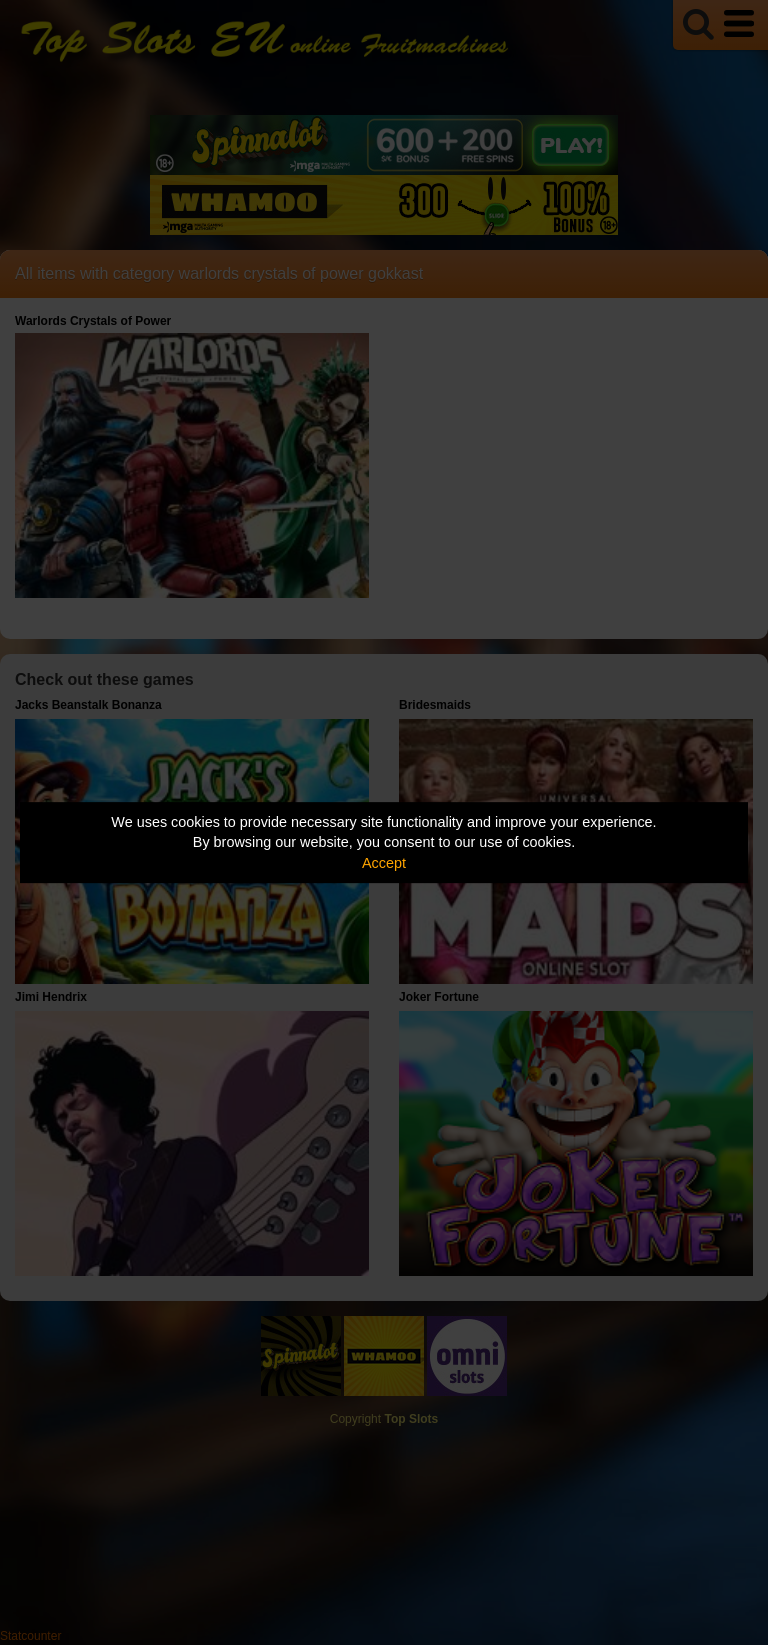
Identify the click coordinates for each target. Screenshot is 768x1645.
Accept (384, 863)
